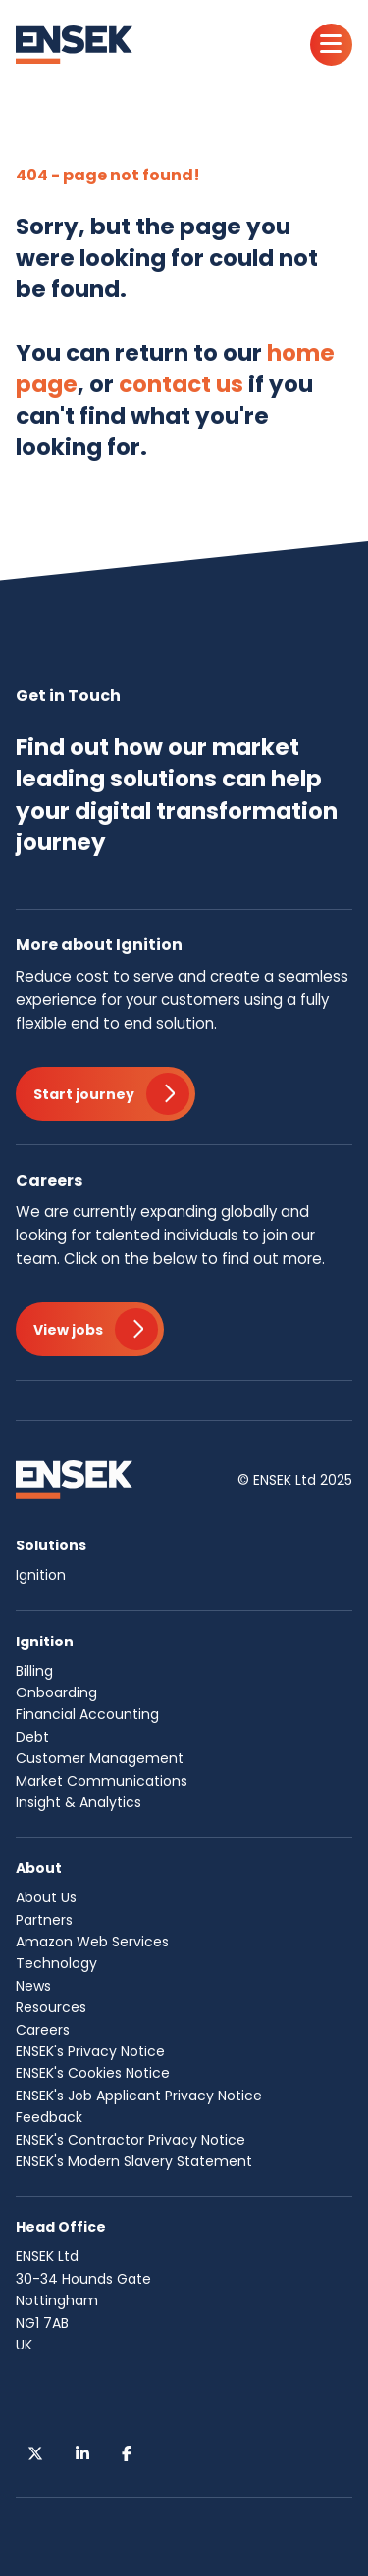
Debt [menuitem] (32, 1736)
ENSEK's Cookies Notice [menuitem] (93, 2073)
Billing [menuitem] (34, 1671)
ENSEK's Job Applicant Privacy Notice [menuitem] (139, 2095)
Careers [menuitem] (43, 2030)
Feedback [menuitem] (49, 2117)
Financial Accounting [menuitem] (87, 1714)
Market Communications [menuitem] (101, 1781)
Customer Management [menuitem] (100, 1758)
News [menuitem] (33, 1985)
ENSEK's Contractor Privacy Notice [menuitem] (130, 2139)
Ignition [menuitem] (41, 1575)
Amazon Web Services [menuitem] (92, 1941)
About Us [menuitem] (46, 1897)
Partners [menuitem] (44, 1920)
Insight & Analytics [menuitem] (78, 1802)
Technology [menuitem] (56, 1963)
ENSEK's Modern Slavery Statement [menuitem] (134, 2161)
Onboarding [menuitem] (56, 1692)
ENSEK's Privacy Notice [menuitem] (90, 2051)
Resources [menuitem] (51, 2007)
